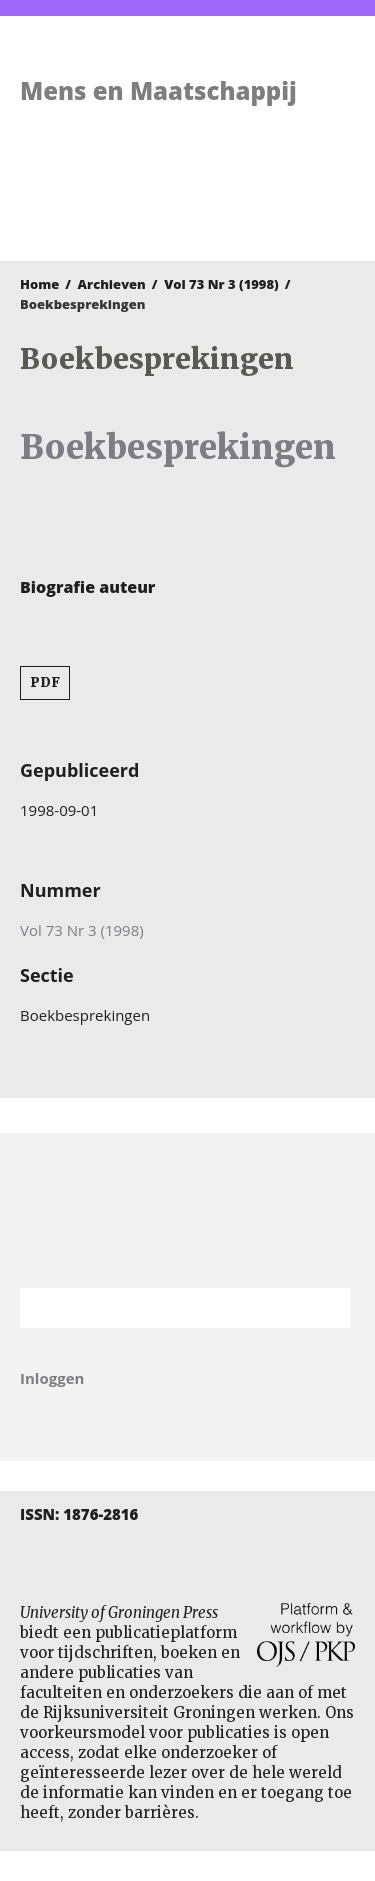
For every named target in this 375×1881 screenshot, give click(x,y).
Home (39, 284)
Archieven (112, 284)
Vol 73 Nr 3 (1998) (221, 284)
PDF (45, 682)
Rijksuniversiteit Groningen (187, 1210)
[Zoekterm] (160, 1308)
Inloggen (52, 1378)
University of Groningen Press (177, 206)
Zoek (325, 1308)
